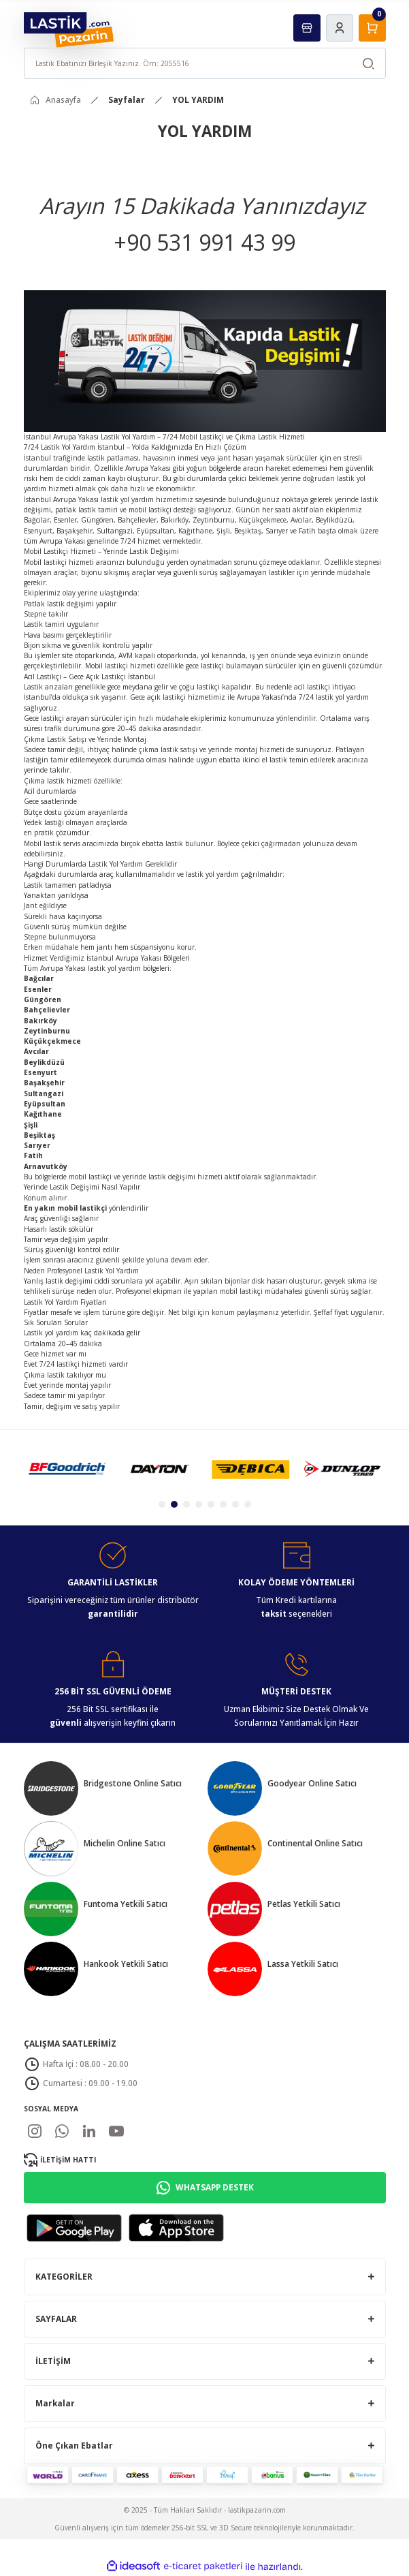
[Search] (205, 63)
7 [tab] (235, 1504)
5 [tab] (211, 1504)
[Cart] (372, 28)
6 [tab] (223, 1504)
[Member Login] (339, 28)
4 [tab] (198, 1504)
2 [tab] (174, 1504)
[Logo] (69, 29)
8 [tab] (247, 1504)
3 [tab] (186, 1504)
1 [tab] (162, 1504)
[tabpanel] (67, 1469)
